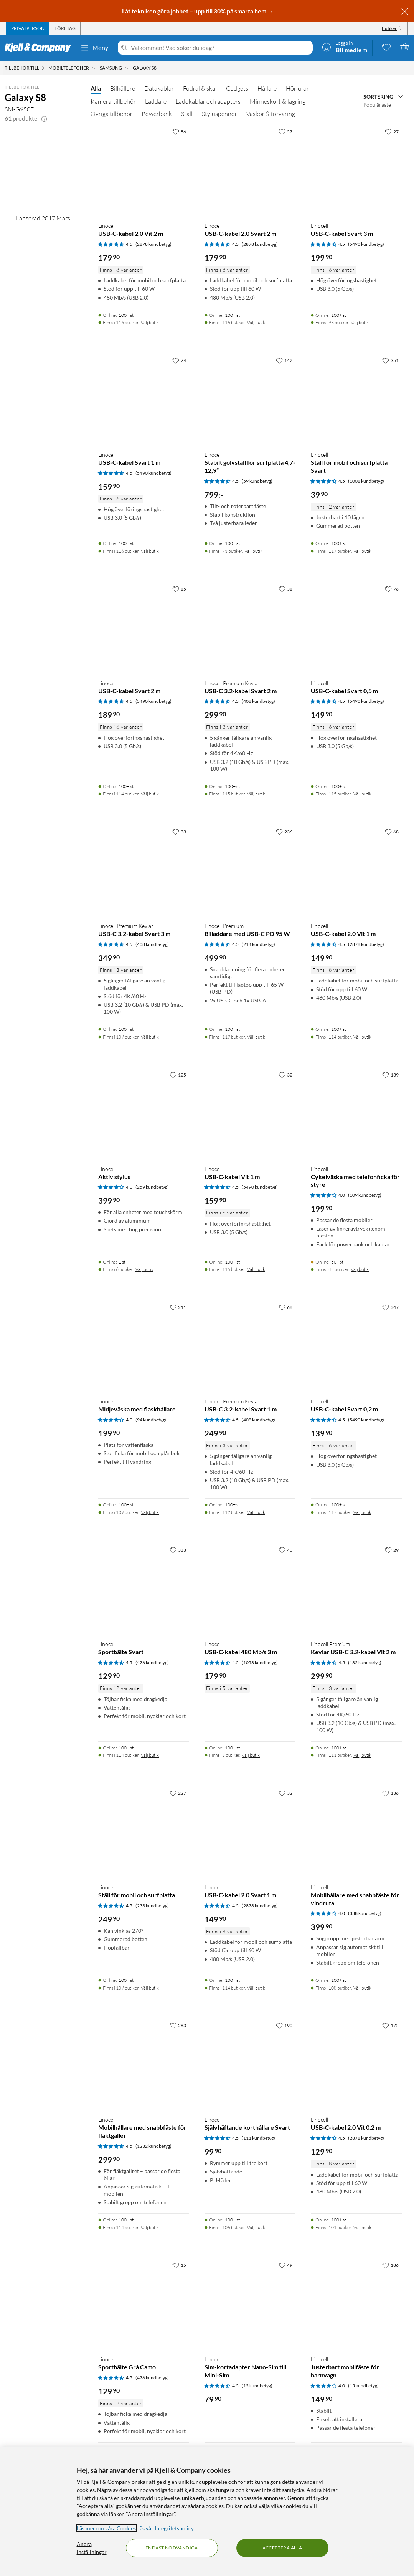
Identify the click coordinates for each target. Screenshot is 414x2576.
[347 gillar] (390, 1307)
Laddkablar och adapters (208, 101)
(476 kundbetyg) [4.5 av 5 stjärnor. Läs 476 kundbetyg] (152, 1662)
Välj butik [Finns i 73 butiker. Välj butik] (253, 551)
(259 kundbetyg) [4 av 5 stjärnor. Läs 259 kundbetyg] (152, 1187)
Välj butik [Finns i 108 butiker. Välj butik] (362, 1988)
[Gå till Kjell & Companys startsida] (40, 47)
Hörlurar (297, 88)
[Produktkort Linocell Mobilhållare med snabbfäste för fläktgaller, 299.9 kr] (143, 2063)
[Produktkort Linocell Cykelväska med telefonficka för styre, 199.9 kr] (356, 1113)
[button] (44, 118)
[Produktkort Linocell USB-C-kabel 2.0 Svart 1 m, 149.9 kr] (250, 1831)
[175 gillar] (390, 2025)
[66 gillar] (285, 1307)
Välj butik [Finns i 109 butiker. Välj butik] (150, 1037)
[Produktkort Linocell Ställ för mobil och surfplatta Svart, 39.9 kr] (356, 398)
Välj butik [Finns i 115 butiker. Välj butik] (256, 794)
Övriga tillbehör (111, 114)
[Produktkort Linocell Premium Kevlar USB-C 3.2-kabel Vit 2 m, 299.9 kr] (356, 1588)
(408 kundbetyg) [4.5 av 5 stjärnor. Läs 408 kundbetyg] (258, 701)
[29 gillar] (392, 1549)
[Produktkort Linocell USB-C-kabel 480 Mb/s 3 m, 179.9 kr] (250, 1588)
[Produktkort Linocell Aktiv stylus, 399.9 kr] (143, 1113)
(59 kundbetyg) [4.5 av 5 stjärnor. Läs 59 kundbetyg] (257, 481)
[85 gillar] (179, 588)
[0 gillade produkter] (386, 47)
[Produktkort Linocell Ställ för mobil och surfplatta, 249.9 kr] (143, 1831)
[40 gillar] (285, 1549)
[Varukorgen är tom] (405, 47)
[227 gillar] (178, 1792)
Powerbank (157, 114)
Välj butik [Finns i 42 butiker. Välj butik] (360, 1269)
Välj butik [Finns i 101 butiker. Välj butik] (362, 2227)
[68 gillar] (392, 831)
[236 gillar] (284, 831)
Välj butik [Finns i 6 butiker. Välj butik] (144, 1269)
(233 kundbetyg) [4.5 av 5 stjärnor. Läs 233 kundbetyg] (152, 1905)
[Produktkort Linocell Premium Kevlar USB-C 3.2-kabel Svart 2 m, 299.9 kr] (250, 627)
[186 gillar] (390, 2265)
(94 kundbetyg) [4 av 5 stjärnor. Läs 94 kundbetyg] (150, 1420)
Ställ (187, 114)
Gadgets (237, 88)
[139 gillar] (390, 1074)
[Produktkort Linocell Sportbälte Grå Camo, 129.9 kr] (143, 2303)
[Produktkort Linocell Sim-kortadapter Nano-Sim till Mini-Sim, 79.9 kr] (250, 2303)
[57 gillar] (285, 131)
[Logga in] (344, 47)
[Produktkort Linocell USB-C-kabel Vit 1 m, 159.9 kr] (250, 1113)
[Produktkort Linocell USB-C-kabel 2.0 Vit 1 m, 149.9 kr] (356, 870)
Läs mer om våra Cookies (106, 2528)
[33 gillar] (179, 831)
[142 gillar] (284, 360)
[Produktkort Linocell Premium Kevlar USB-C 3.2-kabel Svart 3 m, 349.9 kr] (143, 870)
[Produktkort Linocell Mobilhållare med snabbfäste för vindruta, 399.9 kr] (356, 1831)
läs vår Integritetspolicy (165, 2528)
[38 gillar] (285, 588)
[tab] (27, 28)
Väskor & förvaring (270, 114)
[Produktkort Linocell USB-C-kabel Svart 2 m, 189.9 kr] (143, 627)
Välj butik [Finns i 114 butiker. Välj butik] (150, 794)
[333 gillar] (178, 1549)
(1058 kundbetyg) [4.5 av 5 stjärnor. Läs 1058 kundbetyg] (260, 1662)
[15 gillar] (179, 2265)
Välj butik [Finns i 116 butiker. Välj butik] (150, 322)
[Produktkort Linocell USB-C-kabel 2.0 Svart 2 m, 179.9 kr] (250, 170)
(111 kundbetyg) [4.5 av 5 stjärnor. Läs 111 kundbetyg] (258, 2138)
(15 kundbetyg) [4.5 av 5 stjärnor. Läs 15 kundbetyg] (257, 2386)
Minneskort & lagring (277, 101)
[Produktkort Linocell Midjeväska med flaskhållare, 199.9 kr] (143, 1345)
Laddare (156, 101)
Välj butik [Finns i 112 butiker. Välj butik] (256, 1512)
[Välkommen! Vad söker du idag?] (220, 47)
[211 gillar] (178, 1307)
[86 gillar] (179, 131)
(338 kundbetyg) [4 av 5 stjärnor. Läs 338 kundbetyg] (364, 1913)
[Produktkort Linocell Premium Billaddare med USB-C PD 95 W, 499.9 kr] (250, 870)
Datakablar (159, 88)
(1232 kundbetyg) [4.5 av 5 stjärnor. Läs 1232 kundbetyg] (153, 2146)
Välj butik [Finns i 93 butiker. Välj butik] (360, 322)
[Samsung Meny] (127, 68)
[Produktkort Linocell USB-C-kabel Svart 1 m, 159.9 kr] (143, 398)
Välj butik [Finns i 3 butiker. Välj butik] (251, 1755)
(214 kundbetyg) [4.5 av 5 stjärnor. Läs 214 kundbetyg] (258, 944)
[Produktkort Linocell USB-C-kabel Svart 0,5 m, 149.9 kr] (356, 627)
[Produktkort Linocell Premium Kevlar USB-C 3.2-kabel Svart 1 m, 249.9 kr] (250, 1345)
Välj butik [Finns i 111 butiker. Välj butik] (362, 1755)
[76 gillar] (392, 588)
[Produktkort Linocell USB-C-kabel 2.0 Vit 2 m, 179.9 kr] (143, 170)
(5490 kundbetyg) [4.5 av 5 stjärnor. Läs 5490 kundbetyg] (366, 244)
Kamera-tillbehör (113, 101)
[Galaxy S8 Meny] (159, 68)
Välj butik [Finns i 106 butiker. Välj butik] (256, 2227)
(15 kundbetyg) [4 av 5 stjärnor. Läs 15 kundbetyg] (363, 2386)
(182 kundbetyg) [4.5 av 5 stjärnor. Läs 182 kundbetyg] (364, 1662)
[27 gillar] (392, 131)
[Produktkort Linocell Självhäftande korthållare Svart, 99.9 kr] (250, 2063)
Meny (94, 47)
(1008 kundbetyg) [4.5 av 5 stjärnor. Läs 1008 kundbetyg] (366, 481)
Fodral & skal (200, 88)
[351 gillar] (390, 360)
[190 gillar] (284, 2025)
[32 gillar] (285, 1074)
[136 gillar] (390, 1792)
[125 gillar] (178, 1074)
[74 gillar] (179, 360)
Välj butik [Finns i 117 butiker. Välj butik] (362, 551)
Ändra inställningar (92, 2548)
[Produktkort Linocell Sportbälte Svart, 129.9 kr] (143, 1588)
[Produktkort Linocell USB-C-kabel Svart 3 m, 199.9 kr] (356, 170)
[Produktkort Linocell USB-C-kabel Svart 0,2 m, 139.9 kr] (356, 1345)
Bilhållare (122, 88)
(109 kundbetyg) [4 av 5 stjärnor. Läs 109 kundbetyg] (364, 1195)
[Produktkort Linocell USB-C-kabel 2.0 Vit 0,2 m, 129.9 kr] (356, 2063)
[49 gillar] (285, 2265)
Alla (96, 88)
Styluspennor (219, 114)
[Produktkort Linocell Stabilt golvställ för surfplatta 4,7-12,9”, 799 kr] (250, 398)
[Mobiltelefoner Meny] (94, 68)
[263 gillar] (178, 2025)
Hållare (267, 88)
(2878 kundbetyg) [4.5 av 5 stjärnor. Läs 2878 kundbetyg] (153, 244)
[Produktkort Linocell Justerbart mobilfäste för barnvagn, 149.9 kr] (356, 2303)
